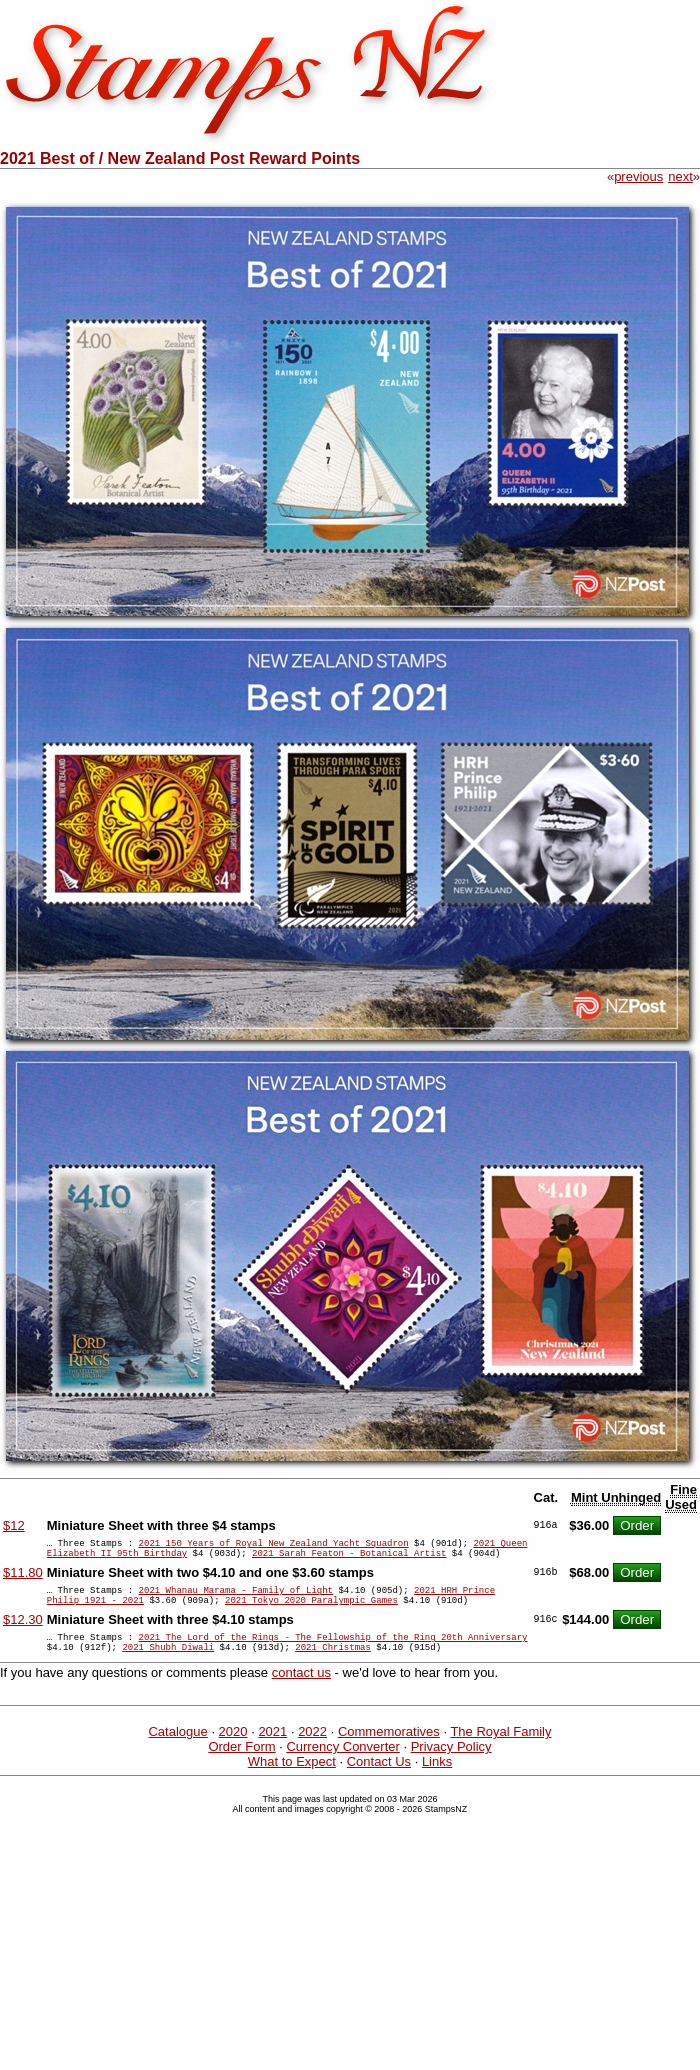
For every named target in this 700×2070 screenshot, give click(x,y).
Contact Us (379, 1779)
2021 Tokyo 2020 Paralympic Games (311, 1611)
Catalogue (177, 1749)
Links (437, 1779)
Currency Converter (342, 1764)
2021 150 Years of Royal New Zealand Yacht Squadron (274, 1545)
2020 (233, 1749)
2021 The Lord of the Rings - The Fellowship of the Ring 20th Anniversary (333, 1651)
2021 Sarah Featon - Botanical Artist (349, 1558)
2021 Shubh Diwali (168, 1664)
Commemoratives (389, 1749)
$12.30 (23, 1631)
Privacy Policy (451, 1764)
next (680, 176)
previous (638, 176)
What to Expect (292, 1779)
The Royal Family (500, 1749)
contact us (301, 1690)
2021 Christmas (333, 1664)
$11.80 (23, 1578)
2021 (272, 1749)
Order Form (241, 1764)
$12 (14, 1525)
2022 (312, 1749)
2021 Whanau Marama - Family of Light (236, 1598)
